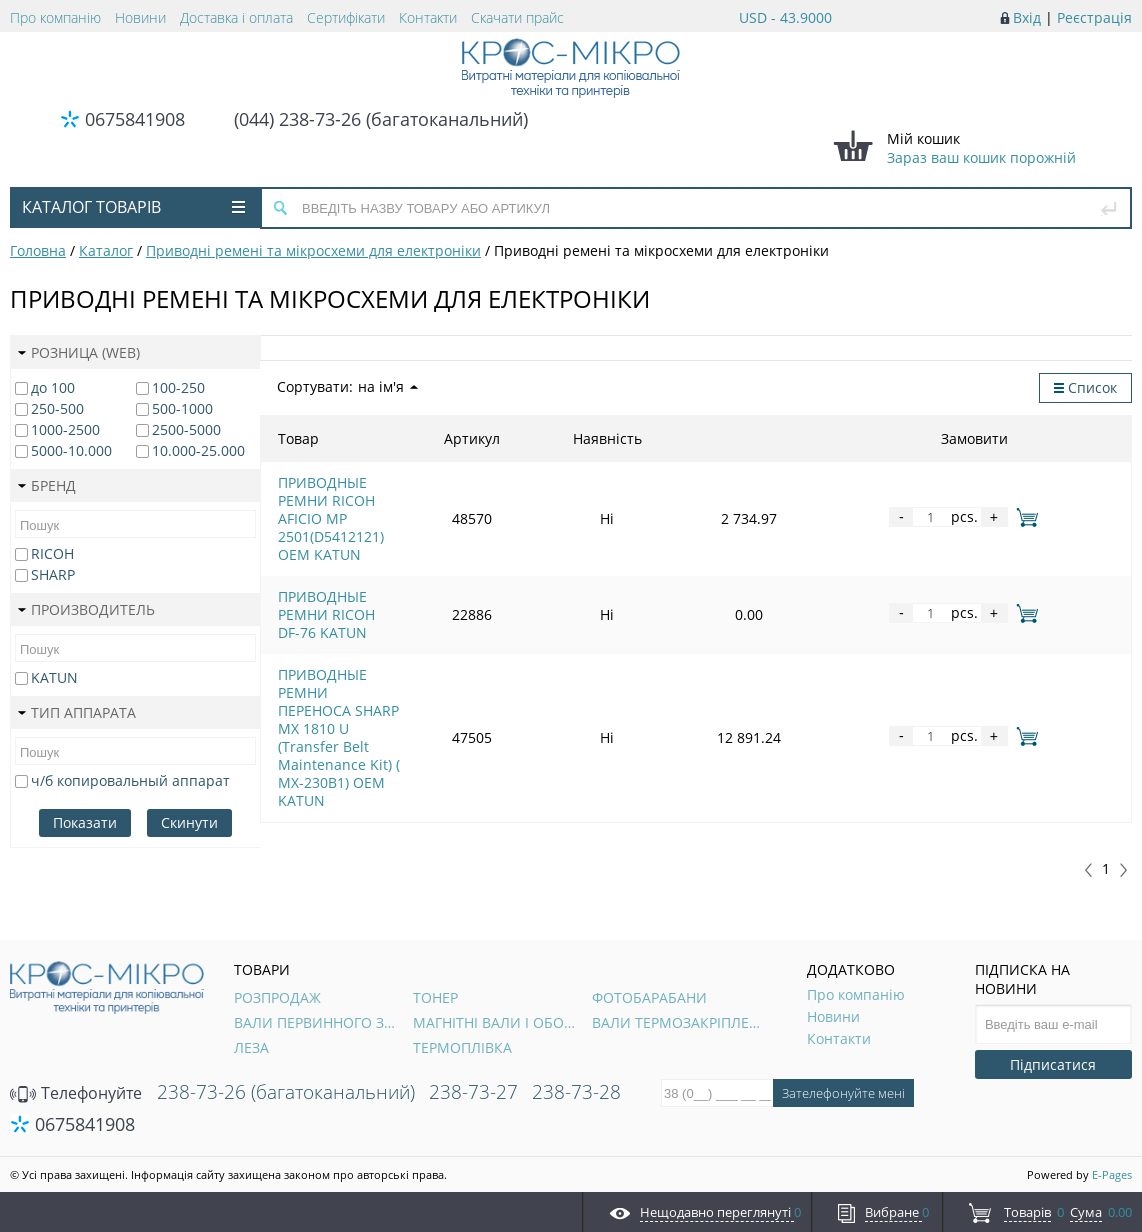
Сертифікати (346, 17)
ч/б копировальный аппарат (130, 780)
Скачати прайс (517, 17)
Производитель (86, 609)
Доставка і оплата (236, 17)
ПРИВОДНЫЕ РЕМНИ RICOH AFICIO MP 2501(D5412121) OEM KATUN (464, 491)
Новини (140, 17)
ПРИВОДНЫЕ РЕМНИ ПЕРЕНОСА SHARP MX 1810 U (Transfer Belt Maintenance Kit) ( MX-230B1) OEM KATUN (467, 599)
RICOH (52, 553)
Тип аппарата (77, 712)
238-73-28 (576, 1092)
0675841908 (135, 119)
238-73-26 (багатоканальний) (286, 1092)
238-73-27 (473, 1092)
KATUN (54, 677)
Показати (85, 822)
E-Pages (1112, 1174)
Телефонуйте (76, 1093)
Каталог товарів (133, 207)
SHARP (53, 574)
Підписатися (1053, 1064)
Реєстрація (1094, 17)
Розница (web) (79, 352)
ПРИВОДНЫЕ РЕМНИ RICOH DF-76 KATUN (419, 545)
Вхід (1027, 17)
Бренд (47, 485)
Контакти (428, 17)
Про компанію (55, 17)
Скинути (189, 822)
